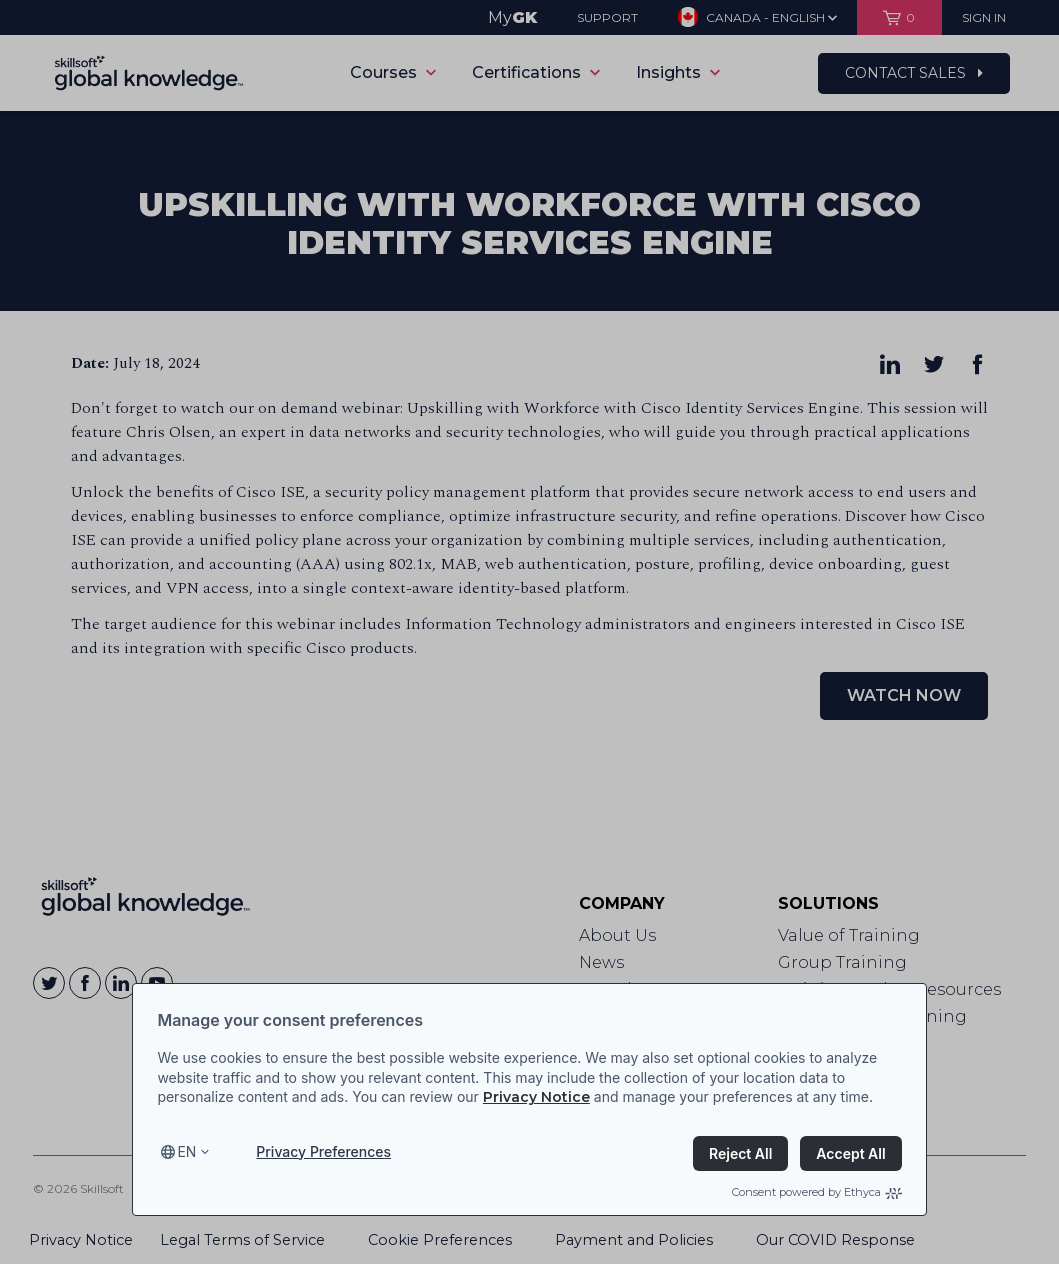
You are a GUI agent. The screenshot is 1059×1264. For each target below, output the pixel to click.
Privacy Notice (536, 1097)
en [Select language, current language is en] (186, 1151)
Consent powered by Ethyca (817, 1192)
